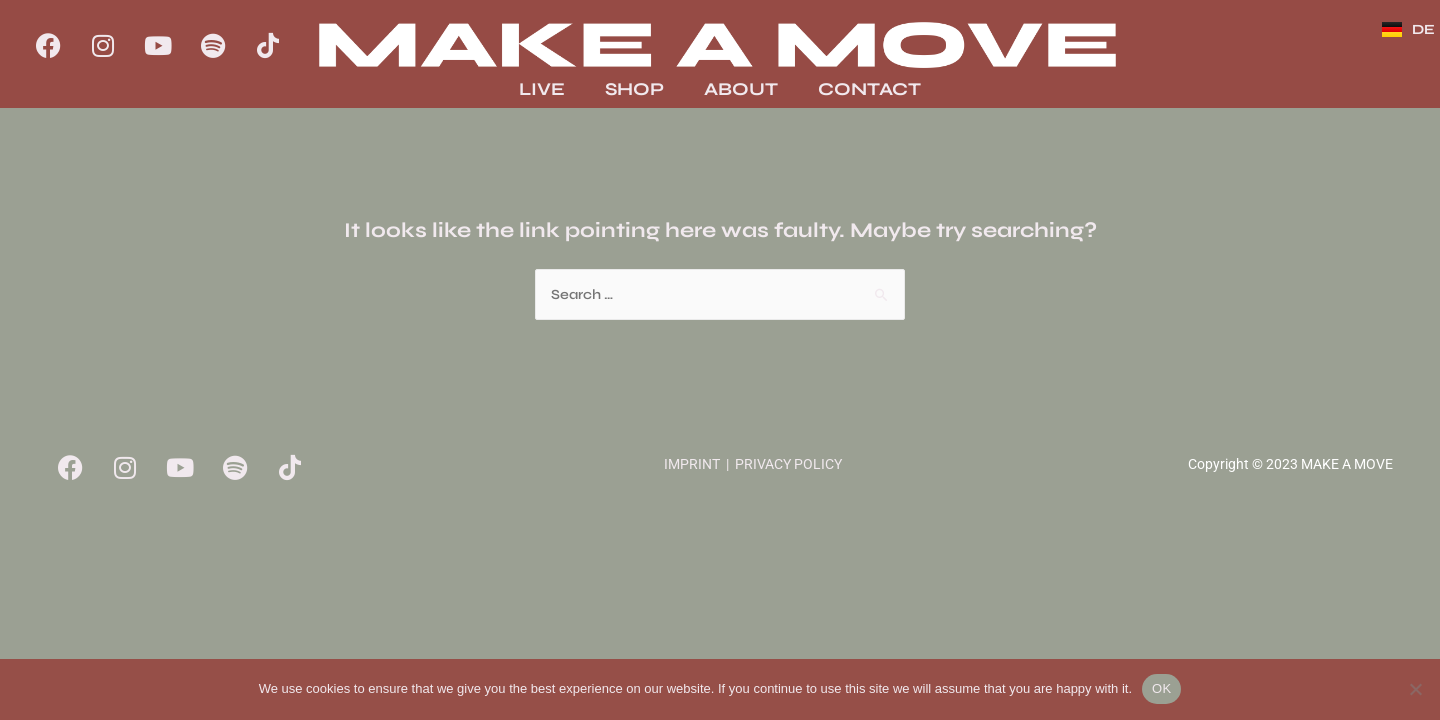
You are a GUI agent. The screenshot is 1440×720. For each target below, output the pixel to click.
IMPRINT (692, 464)
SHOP (634, 89)
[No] (1415, 689)
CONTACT (869, 89)
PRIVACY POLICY (788, 464)
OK (1161, 688)
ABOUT (741, 89)
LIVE (542, 89)
